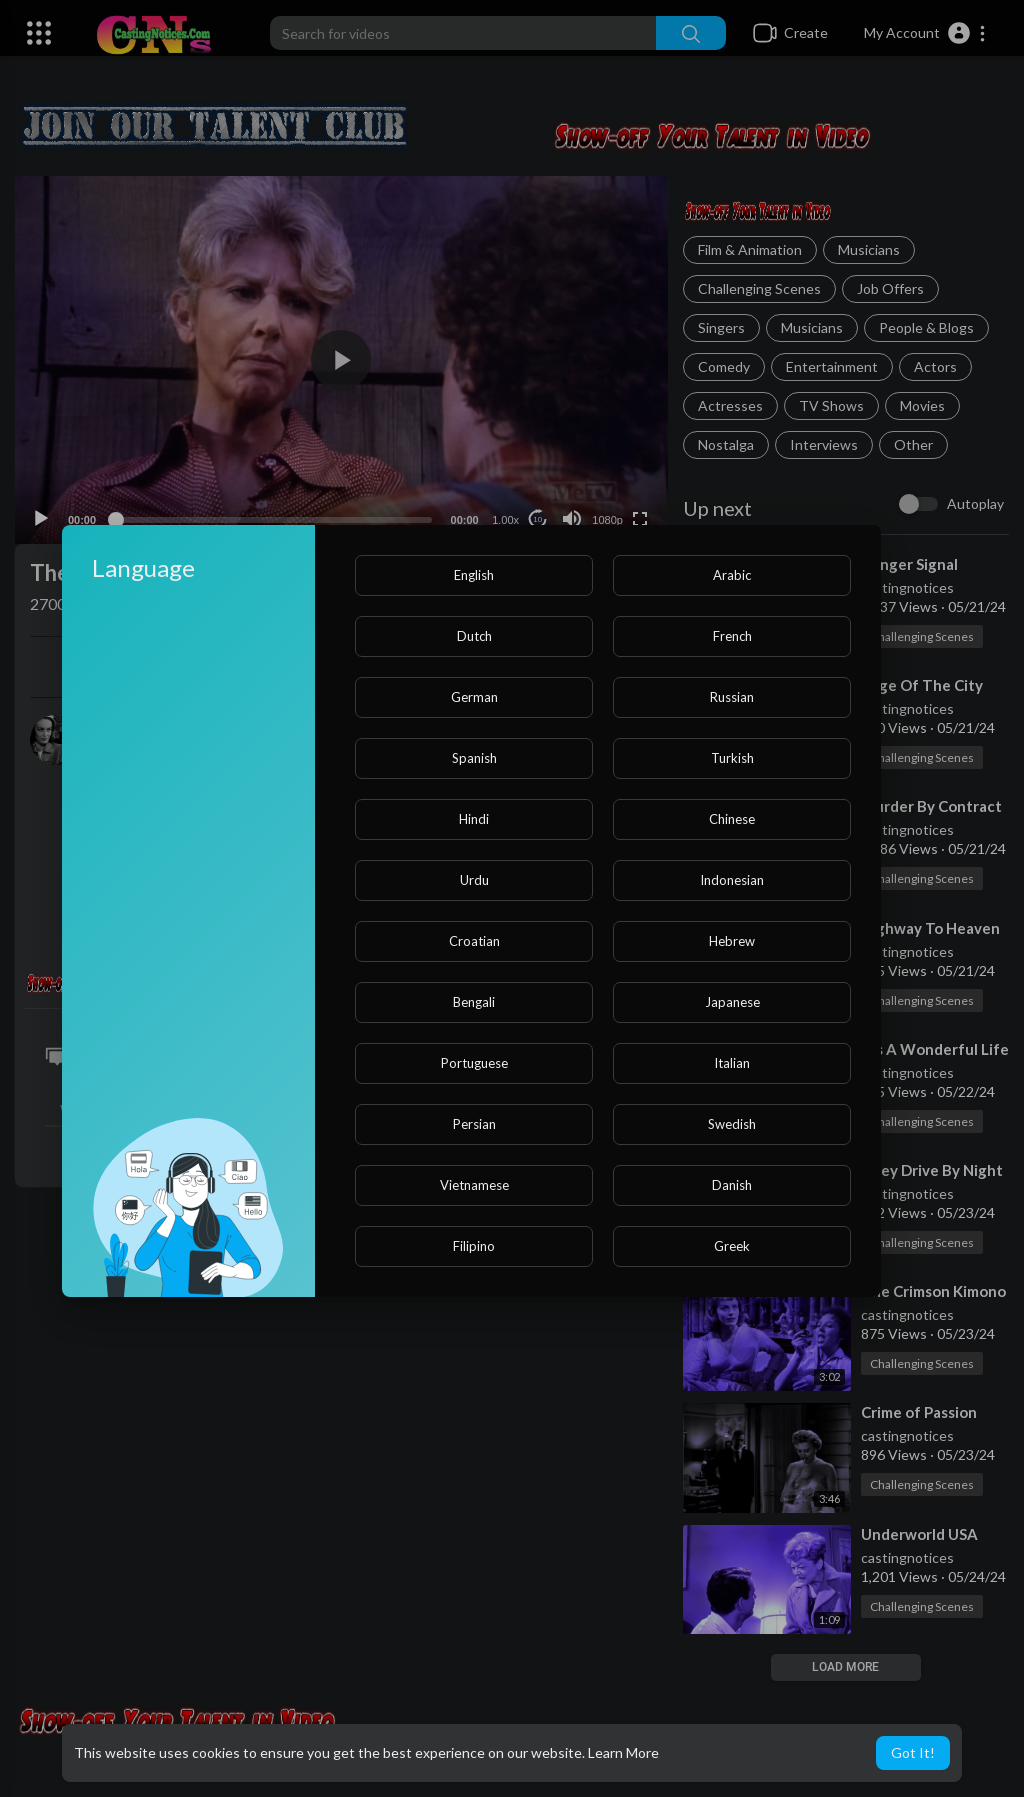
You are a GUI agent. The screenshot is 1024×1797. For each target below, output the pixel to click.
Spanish (474, 758)
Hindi (474, 819)
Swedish (732, 1124)
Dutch (474, 636)
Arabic (732, 575)
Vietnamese (474, 1185)
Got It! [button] (913, 1752)
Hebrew (732, 941)
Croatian (474, 941)
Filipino (474, 1246)
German (474, 697)
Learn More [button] (623, 1752)
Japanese (732, 1002)
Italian (732, 1063)
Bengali (474, 1002)
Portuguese (474, 1063)
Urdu (474, 880)
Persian (474, 1124)
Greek (732, 1246)
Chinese (732, 819)
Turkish (732, 758)
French (732, 636)
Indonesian (732, 880)
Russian (732, 697)
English (474, 575)
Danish (732, 1185)
